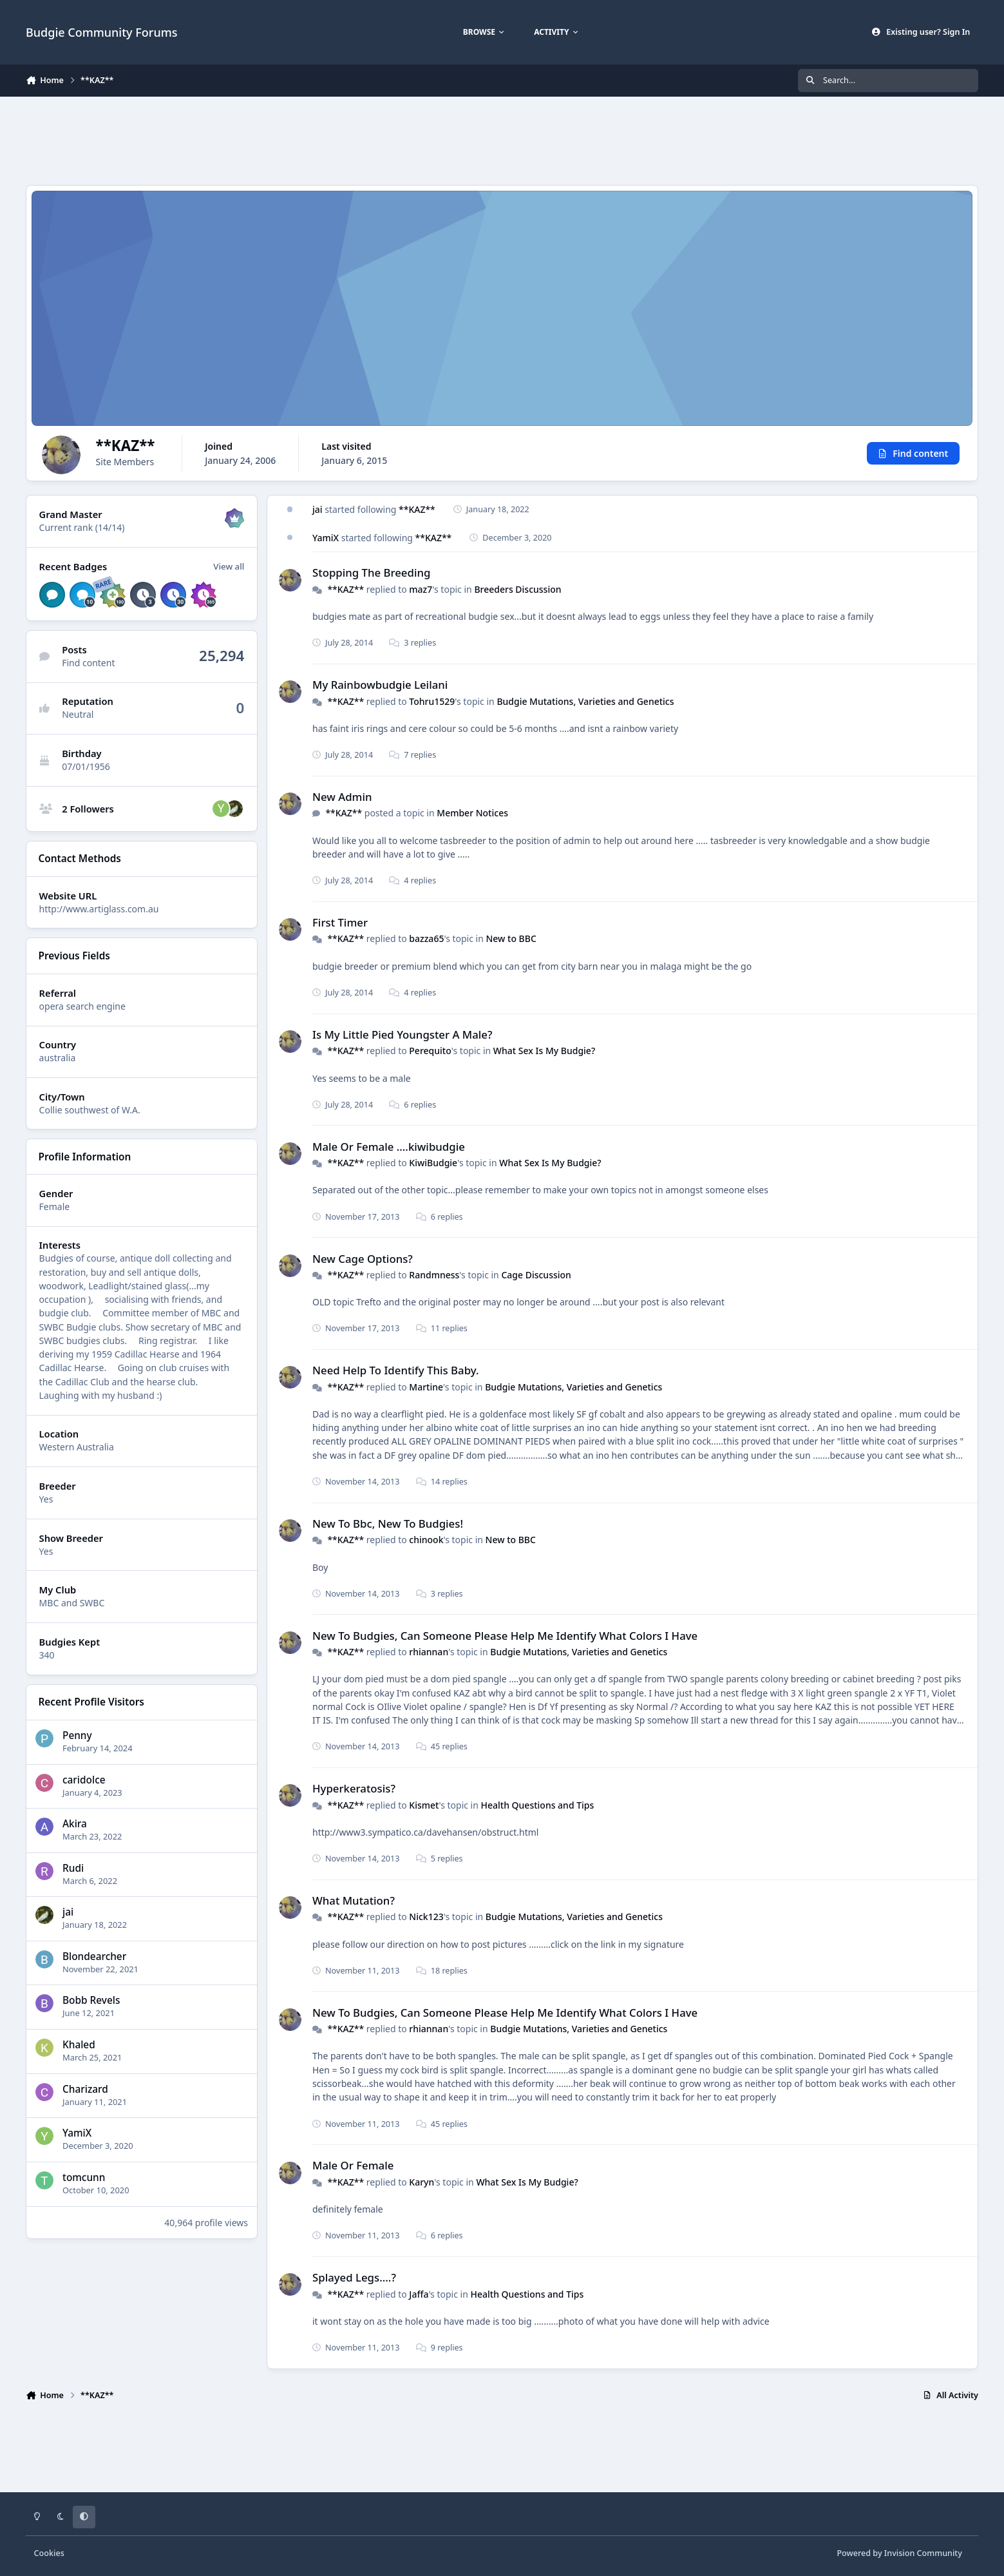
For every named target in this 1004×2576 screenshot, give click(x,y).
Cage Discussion (536, 1275)
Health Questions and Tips (537, 1805)
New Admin (342, 796)
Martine (426, 1387)
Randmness (434, 1275)
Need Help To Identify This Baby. (395, 1370)
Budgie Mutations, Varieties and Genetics (585, 701)
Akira (74, 1824)
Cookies (49, 2553)
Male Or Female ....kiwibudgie (388, 1146)
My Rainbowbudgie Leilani (380, 685)
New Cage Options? (362, 1258)
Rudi (73, 1868)
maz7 (420, 589)
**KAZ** (417, 509)
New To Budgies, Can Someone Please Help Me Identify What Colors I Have (504, 1635)
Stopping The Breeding (371, 573)
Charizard (85, 2089)
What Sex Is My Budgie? (544, 1051)
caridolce (84, 1780)
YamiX (76, 2133)
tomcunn (83, 2177)
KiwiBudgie (433, 1163)
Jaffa (418, 2294)
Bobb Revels (91, 2001)
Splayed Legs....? (354, 2278)
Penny (77, 1735)
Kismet (424, 1805)
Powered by (899, 2553)
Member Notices (472, 813)
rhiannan (428, 1652)
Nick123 (426, 1917)
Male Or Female (352, 2165)
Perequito (430, 1051)
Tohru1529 (432, 701)
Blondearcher (94, 1956)
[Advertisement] (502, 139)
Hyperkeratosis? (353, 1789)
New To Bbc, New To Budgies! (387, 1523)
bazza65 (426, 939)
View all (228, 566)
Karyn (421, 2182)
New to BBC (511, 939)
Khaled (78, 2045)
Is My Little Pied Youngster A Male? (402, 1034)
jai (67, 1912)
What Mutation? (353, 1900)
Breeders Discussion (517, 589)
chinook (426, 1540)
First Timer (340, 922)
